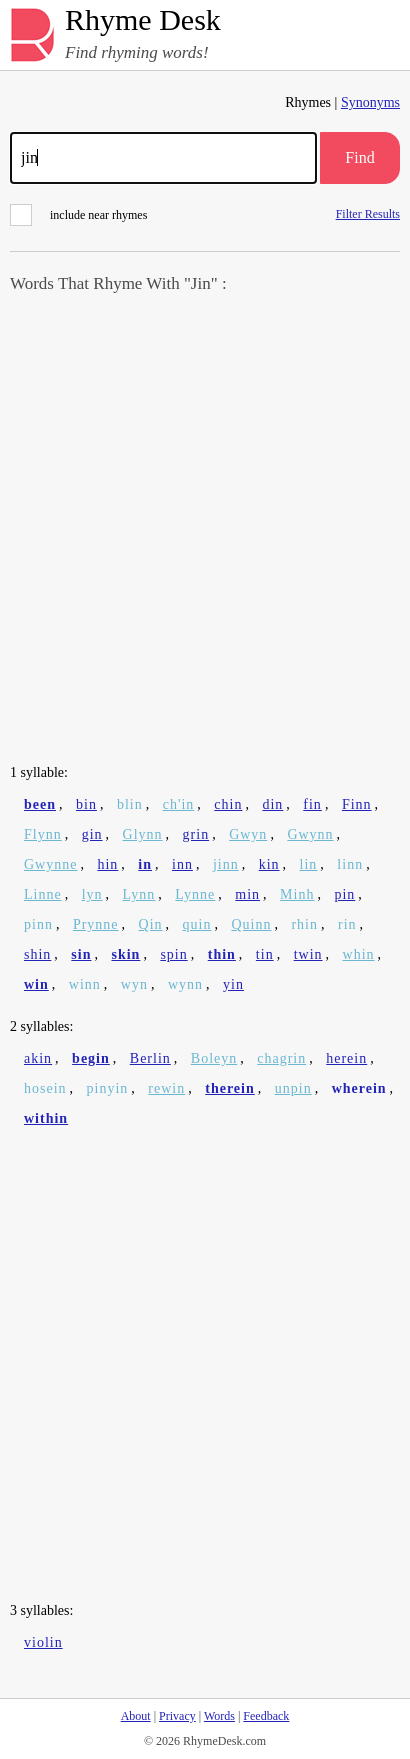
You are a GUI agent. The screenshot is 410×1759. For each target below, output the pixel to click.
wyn (134, 984)
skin (125, 954)
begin (91, 1058)
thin (222, 954)
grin (196, 834)
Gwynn (310, 834)
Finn (357, 804)
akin (38, 1058)
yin (233, 984)
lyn (92, 894)
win (36, 984)
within (46, 1118)
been (40, 804)
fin (312, 804)
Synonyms (370, 102)
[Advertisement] (205, 531)
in (145, 864)
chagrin (281, 1058)
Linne (43, 894)
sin (81, 954)
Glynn (143, 834)
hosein (45, 1088)
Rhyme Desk (143, 20)
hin (107, 864)
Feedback (266, 1716)
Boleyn (214, 1058)
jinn (226, 864)
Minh (297, 894)
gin (92, 834)
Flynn (43, 834)
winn (85, 984)
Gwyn (248, 834)
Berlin (150, 1058)
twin (308, 954)
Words (219, 1716)
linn (350, 864)
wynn (185, 984)
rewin (166, 1088)
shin (37, 954)
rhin (304, 924)
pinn (38, 924)
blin (130, 804)
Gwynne (50, 864)
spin (173, 954)
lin (309, 864)
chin (228, 804)
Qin (151, 924)
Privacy (177, 1716)
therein (230, 1088)
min (247, 894)
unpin (293, 1088)
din (272, 804)
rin (347, 924)
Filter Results (368, 213)
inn (182, 864)
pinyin (108, 1088)
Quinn (251, 924)
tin (265, 954)
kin (269, 864)
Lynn (139, 894)
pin (344, 894)
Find (359, 157)
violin (43, 1642)
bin (86, 804)
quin (197, 924)
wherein (359, 1088)
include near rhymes (78, 215)
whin (359, 954)
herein (346, 1058)
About (136, 1716)
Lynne (195, 894)
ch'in (179, 804)
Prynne (96, 924)
